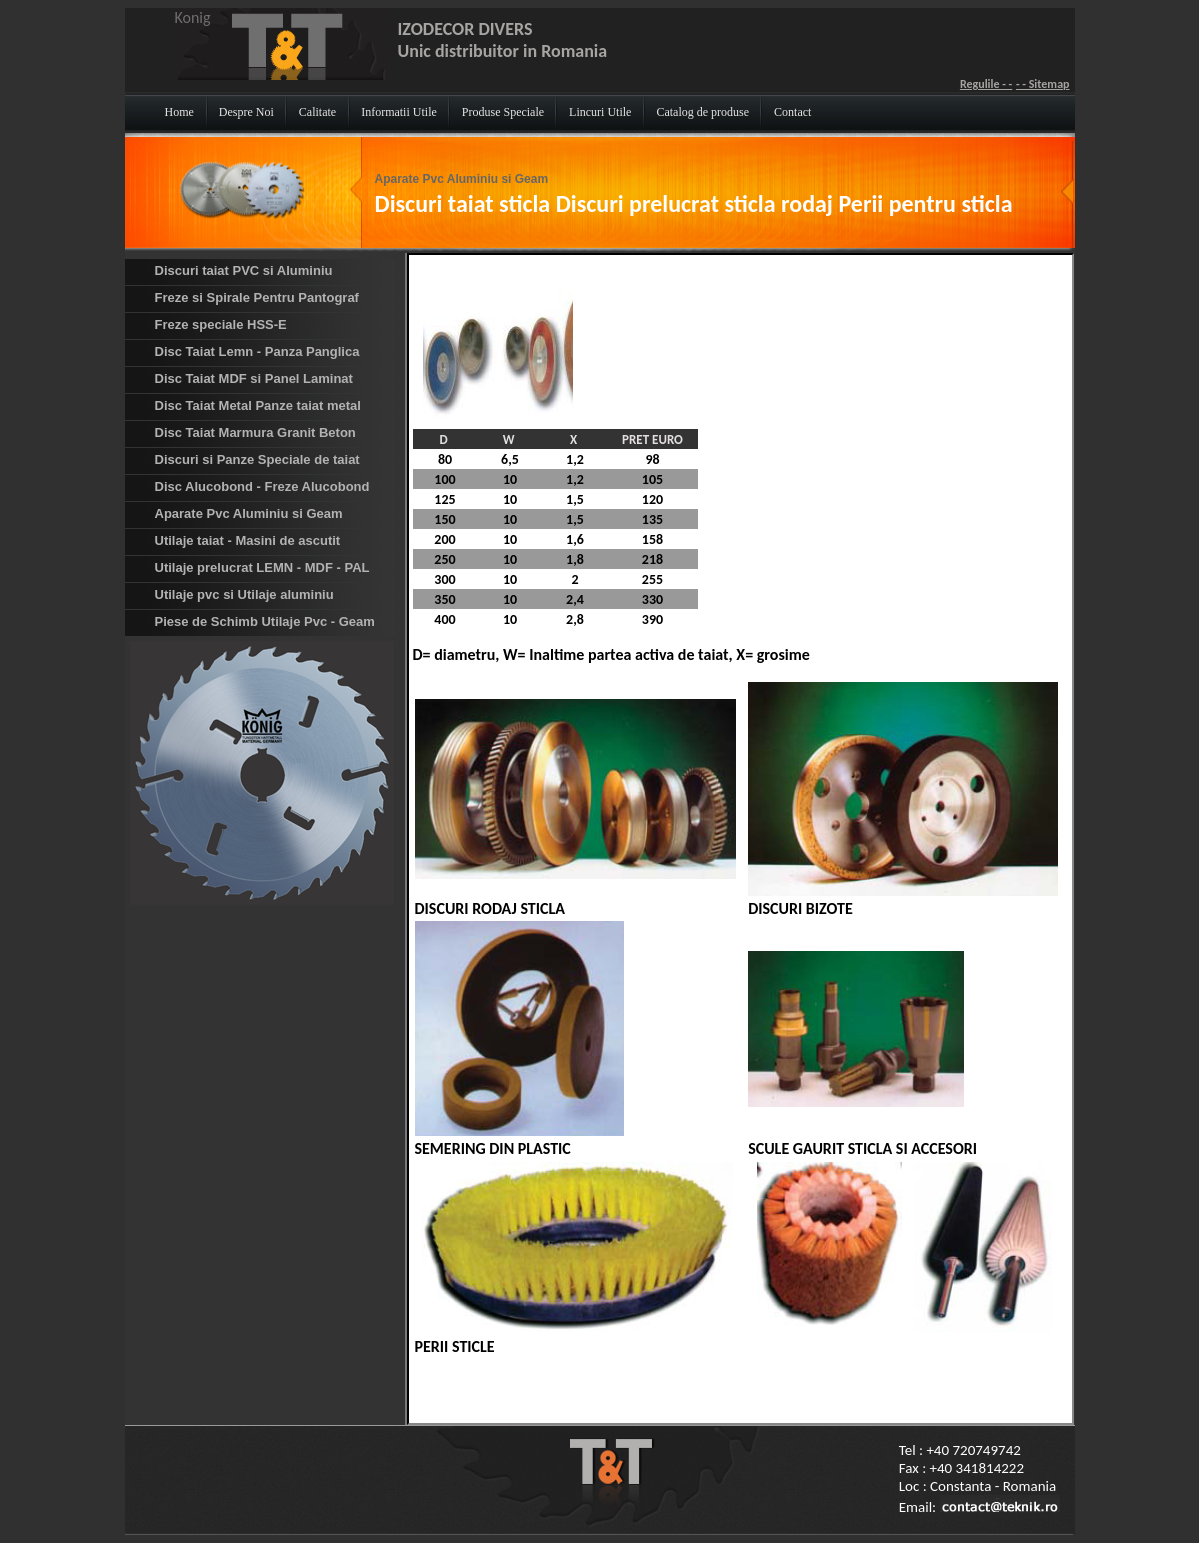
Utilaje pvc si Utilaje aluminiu (244, 594)
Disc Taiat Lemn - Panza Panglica (257, 351)
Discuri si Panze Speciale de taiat (257, 459)
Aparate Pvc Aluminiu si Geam (462, 179)
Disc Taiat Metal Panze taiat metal (258, 405)
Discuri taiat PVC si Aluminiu (244, 270)
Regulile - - (986, 84)
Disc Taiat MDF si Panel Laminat (254, 378)
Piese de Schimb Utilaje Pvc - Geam (265, 621)
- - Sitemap (1043, 84)
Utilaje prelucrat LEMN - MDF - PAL (262, 567)
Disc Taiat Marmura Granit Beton (255, 432)
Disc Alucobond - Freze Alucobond (262, 486)
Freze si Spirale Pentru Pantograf (257, 297)
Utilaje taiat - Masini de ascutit (248, 540)
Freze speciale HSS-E (221, 324)
